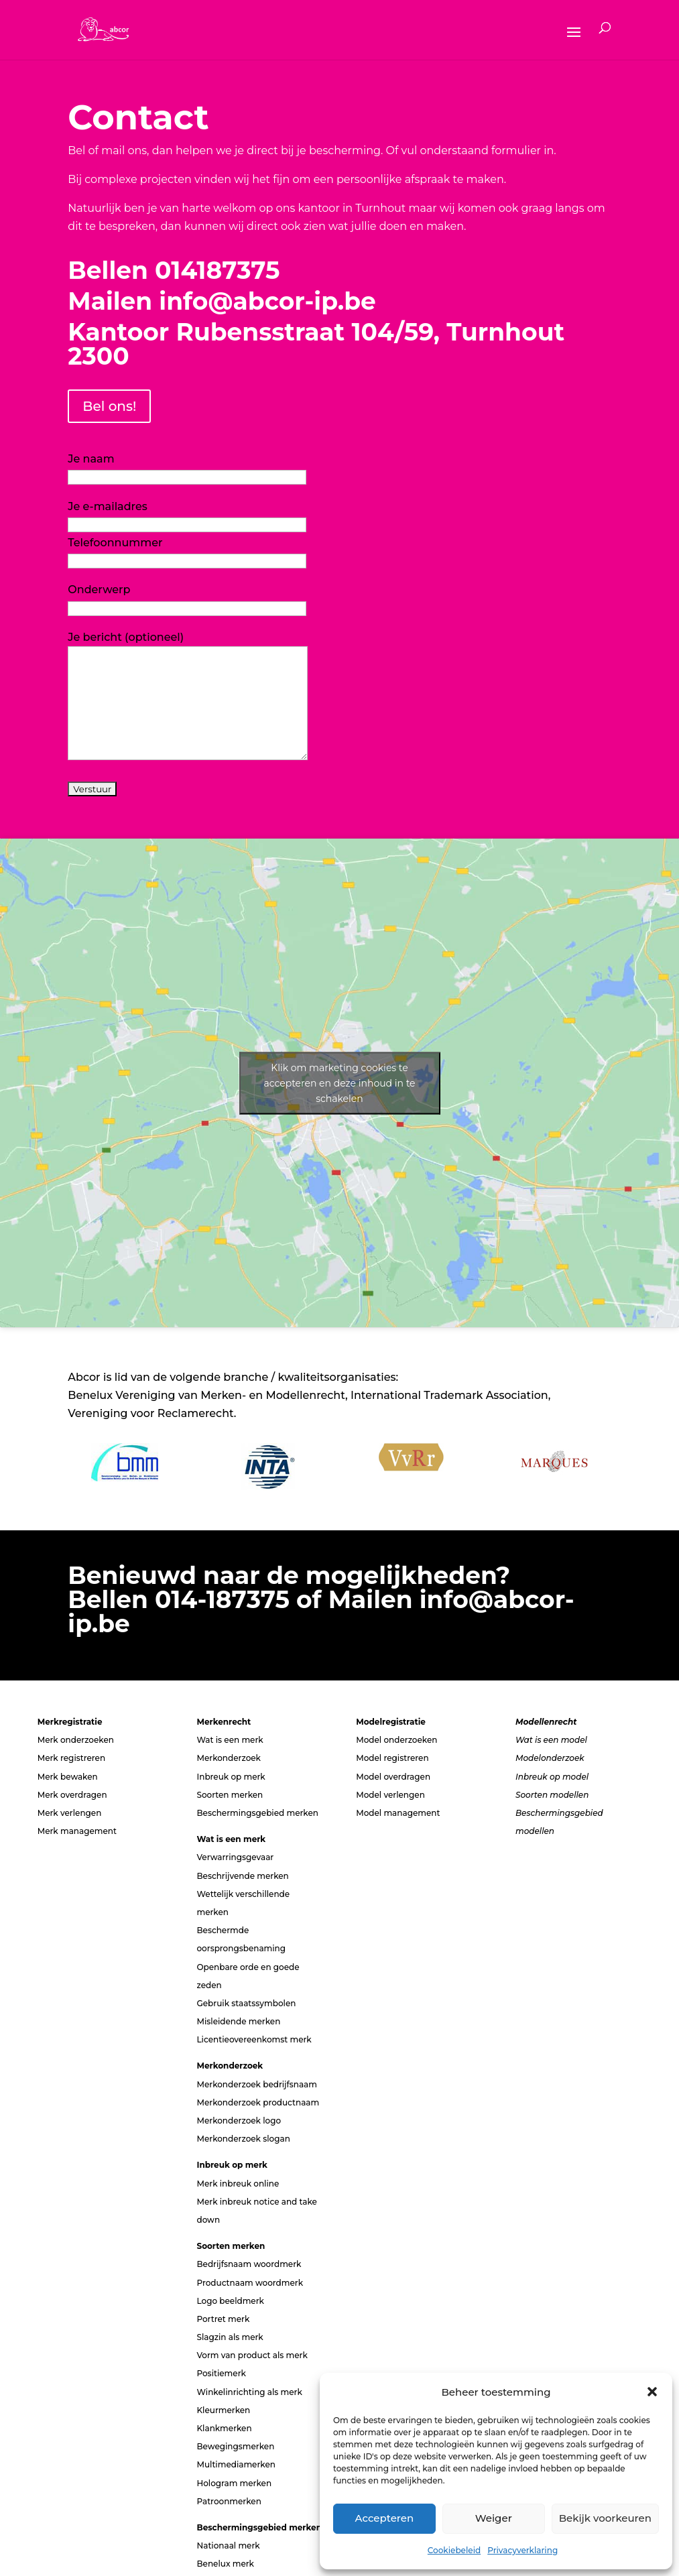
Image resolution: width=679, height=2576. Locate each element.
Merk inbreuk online (237, 2184)
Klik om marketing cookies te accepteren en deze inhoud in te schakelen (339, 1082)
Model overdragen (393, 1777)
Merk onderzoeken (76, 1740)
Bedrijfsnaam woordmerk (248, 2264)
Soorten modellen (552, 1795)
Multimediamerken (235, 2464)
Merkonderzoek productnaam (257, 2102)
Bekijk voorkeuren (605, 2518)
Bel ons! (109, 406)
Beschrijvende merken (242, 1876)
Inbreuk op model (552, 1777)
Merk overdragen (72, 1795)
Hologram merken (233, 2483)
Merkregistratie (70, 1722)
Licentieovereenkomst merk (253, 2039)
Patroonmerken (228, 2501)
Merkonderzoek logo (238, 2120)
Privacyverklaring (522, 2550)
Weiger (493, 2518)
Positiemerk (220, 2373)
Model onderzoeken (396, 1740)
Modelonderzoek (549, 1758)
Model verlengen (390, 1795)
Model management (398, 1813)
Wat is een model (551, 1740)
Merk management (77, 1831)
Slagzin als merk (229, 2337)
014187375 (217, 270)
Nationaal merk (227, 2545)
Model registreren (392, 1758)
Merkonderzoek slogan (243, 2139)
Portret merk (222, 2319)
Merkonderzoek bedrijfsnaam (256, 2084)
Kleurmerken (223, 2410)
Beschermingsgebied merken (257, 1813)
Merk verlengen (70, 1813)
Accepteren (384, 2518)
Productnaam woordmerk (249, 2283)
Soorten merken (229, 1795)
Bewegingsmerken (235, 2446)
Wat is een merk (229, 1740)
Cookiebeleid (454, 2550)
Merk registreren (71, 1758)
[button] (652, 2391)
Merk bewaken (68, 1777)
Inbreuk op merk (230, 1777)
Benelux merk (225, 2564)
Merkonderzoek (228, 1758)
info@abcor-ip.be (267, 301)
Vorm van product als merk (251, 2355)
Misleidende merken (238, 2021)
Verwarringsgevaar (234, 1857)
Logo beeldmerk (229, 2301)
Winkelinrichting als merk (249, 2392)
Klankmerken (223, 2428)
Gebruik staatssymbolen (246, 2003)
